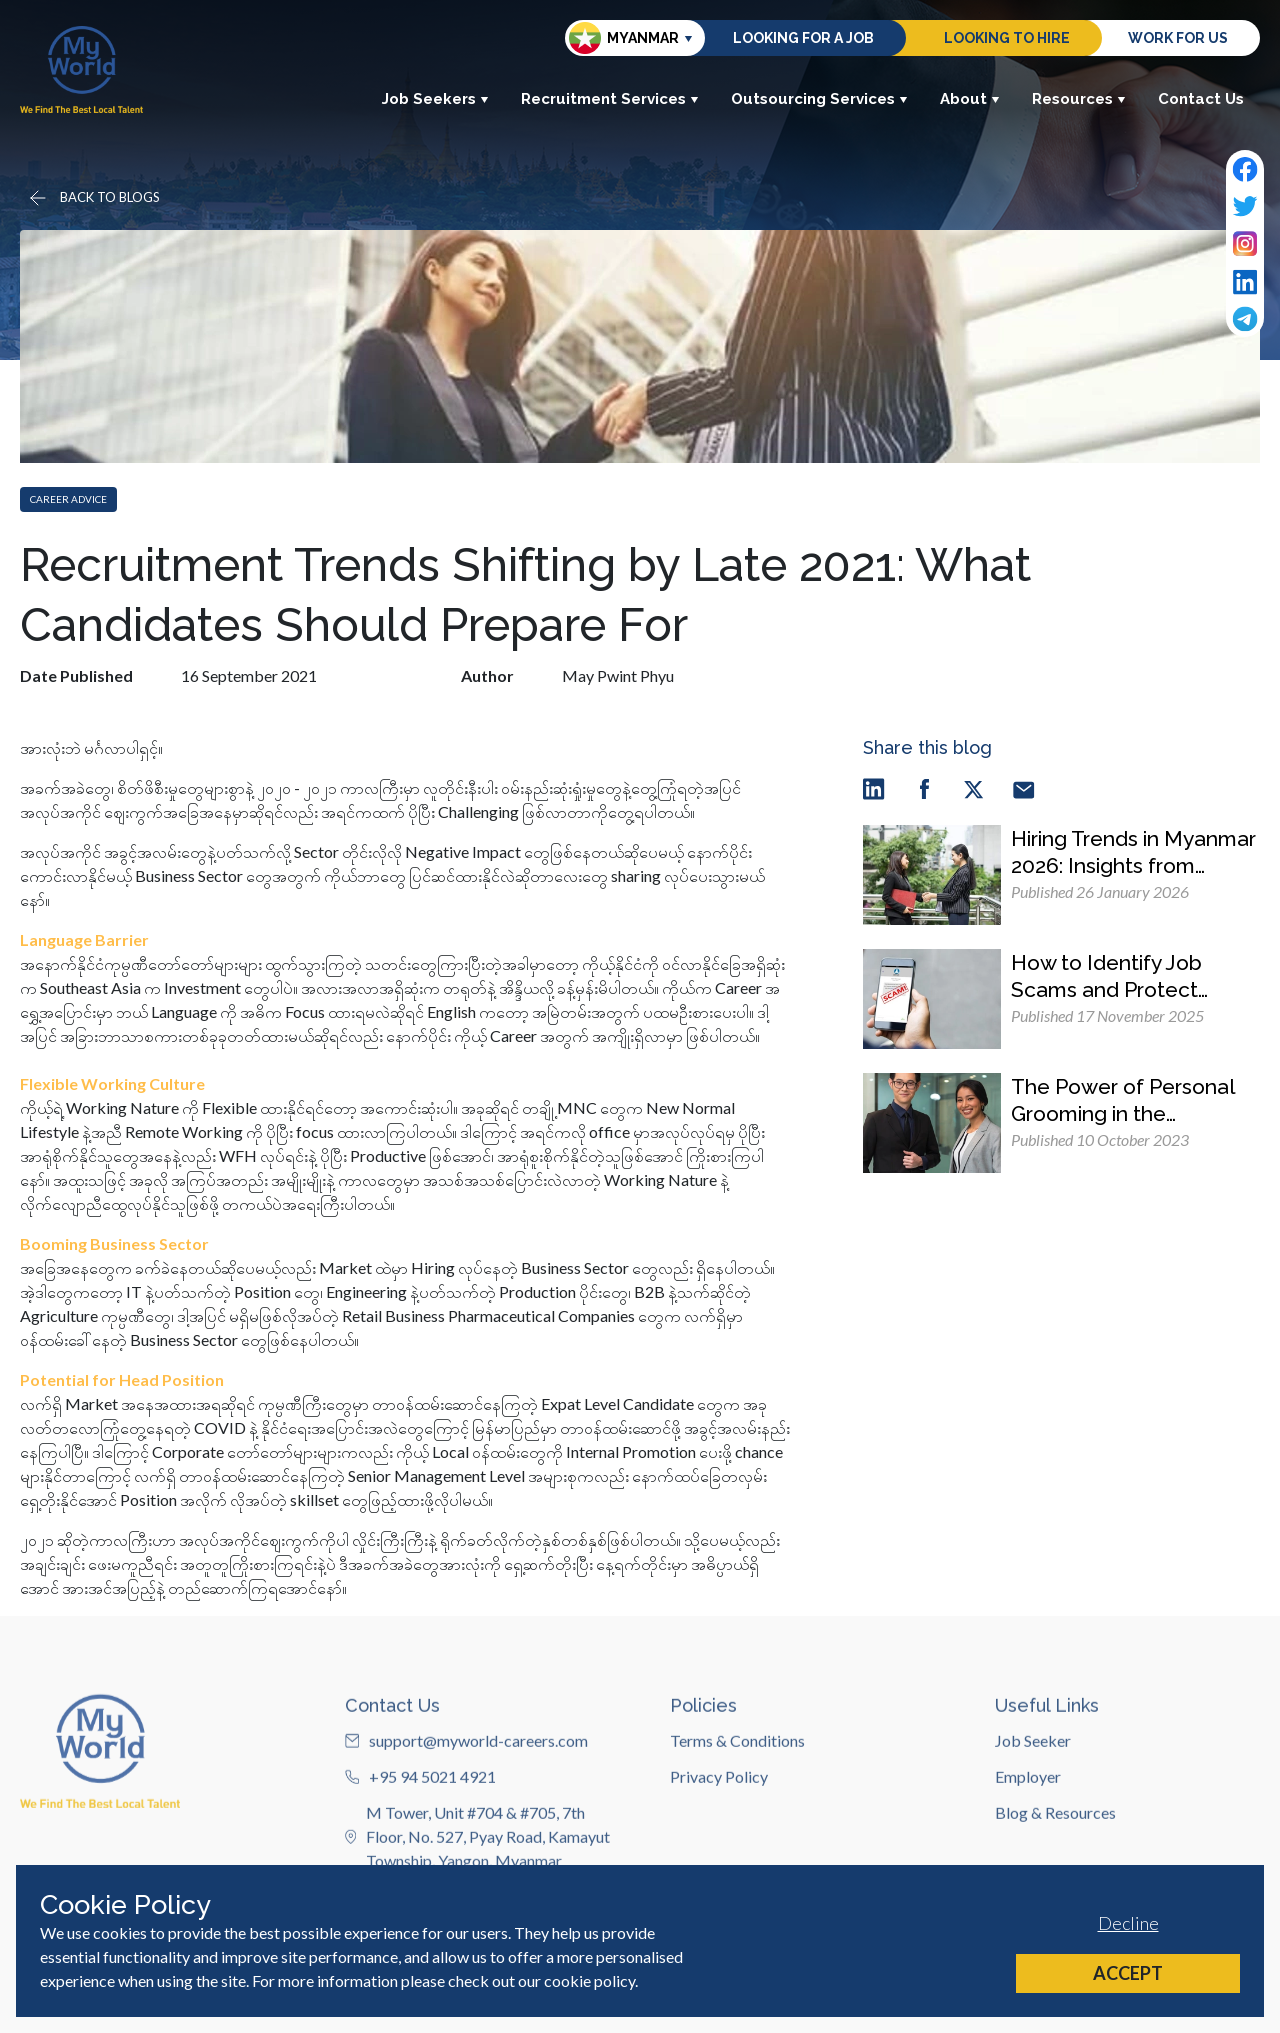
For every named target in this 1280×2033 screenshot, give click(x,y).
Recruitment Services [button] (610, 99)
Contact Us (1201, 99)
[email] (1024, 788)
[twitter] (974, 788)
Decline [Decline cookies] (1128, 1923)
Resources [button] (1079, 99)
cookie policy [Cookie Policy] (589, 1980)
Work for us (1178, 38)
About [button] (970, 99)
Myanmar (624, 38)
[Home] (81, 69)
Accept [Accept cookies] (1128, 1973)
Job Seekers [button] (435, 99)
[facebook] (924, 788)
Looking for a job (803, 38)
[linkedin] (874, 788)
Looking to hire (1007, 38)
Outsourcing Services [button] (819, 99)
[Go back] (93, 198)
